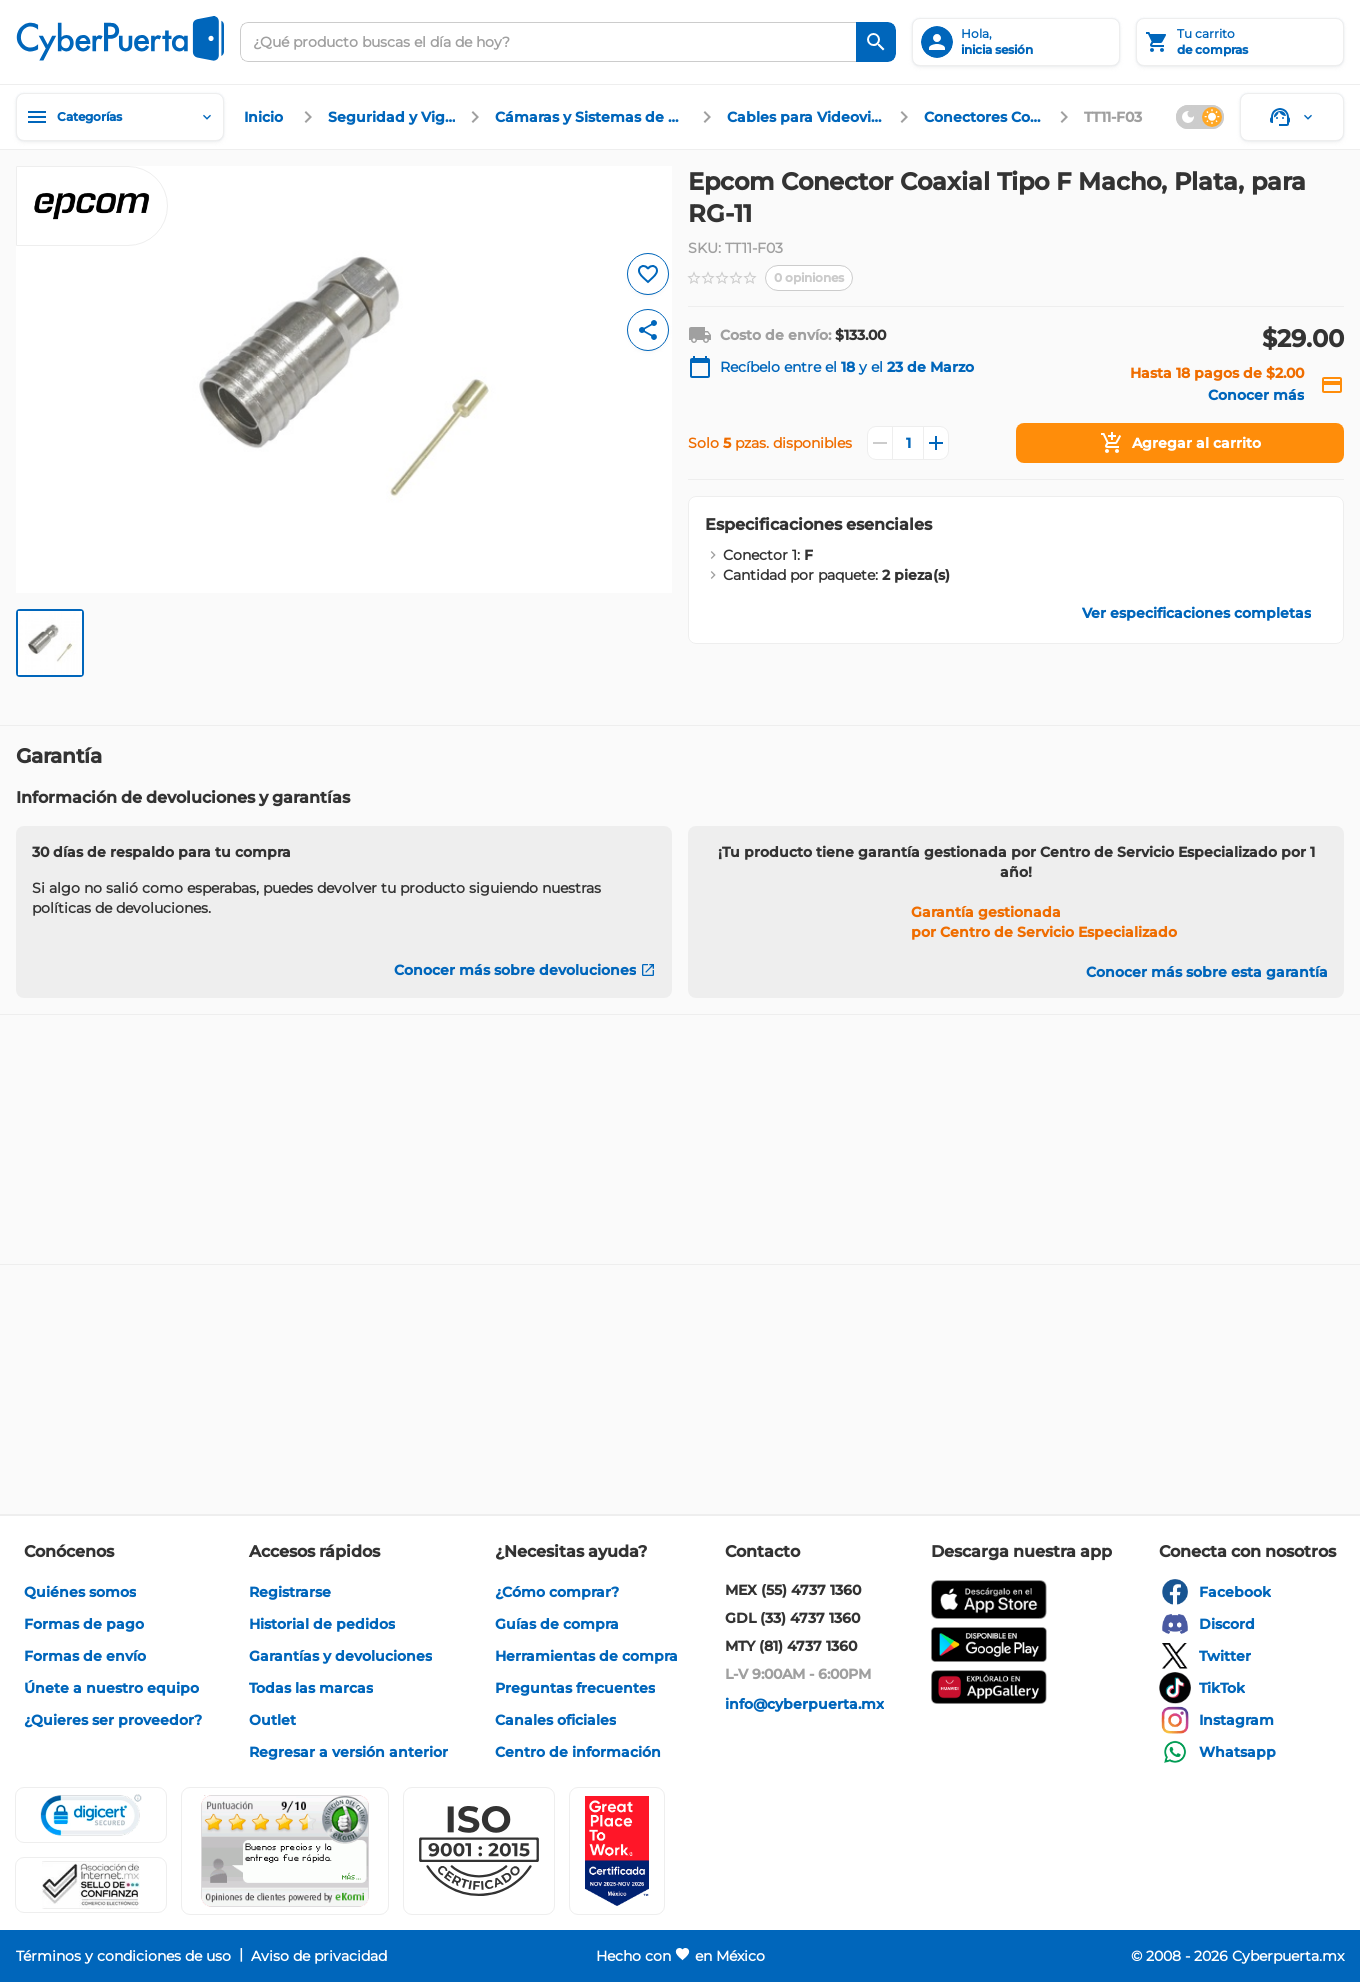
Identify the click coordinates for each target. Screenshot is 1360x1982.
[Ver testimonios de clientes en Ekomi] (285, 1851)
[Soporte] (1292, 117)
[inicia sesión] (1016, 42)
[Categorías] (120, 117)
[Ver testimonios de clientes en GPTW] (617, 1851)
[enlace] (266, 117)
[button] (479, 1851)
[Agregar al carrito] (1180, 443)
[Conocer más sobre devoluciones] (525, 970)
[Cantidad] (908, 443)
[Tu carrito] (1240, 42)
